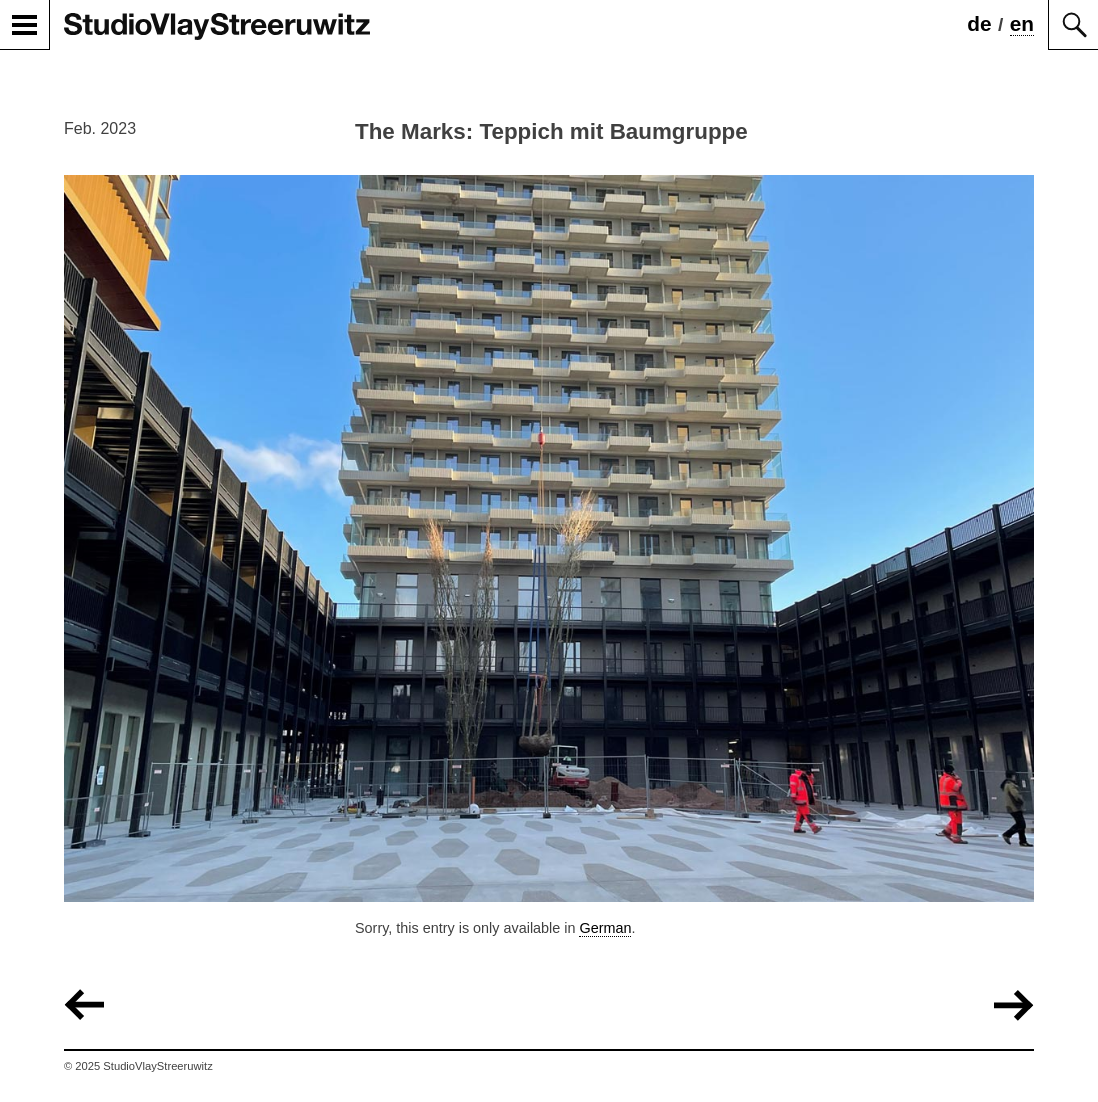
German (605, 928)
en (1022, 23)
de (979, 23)
